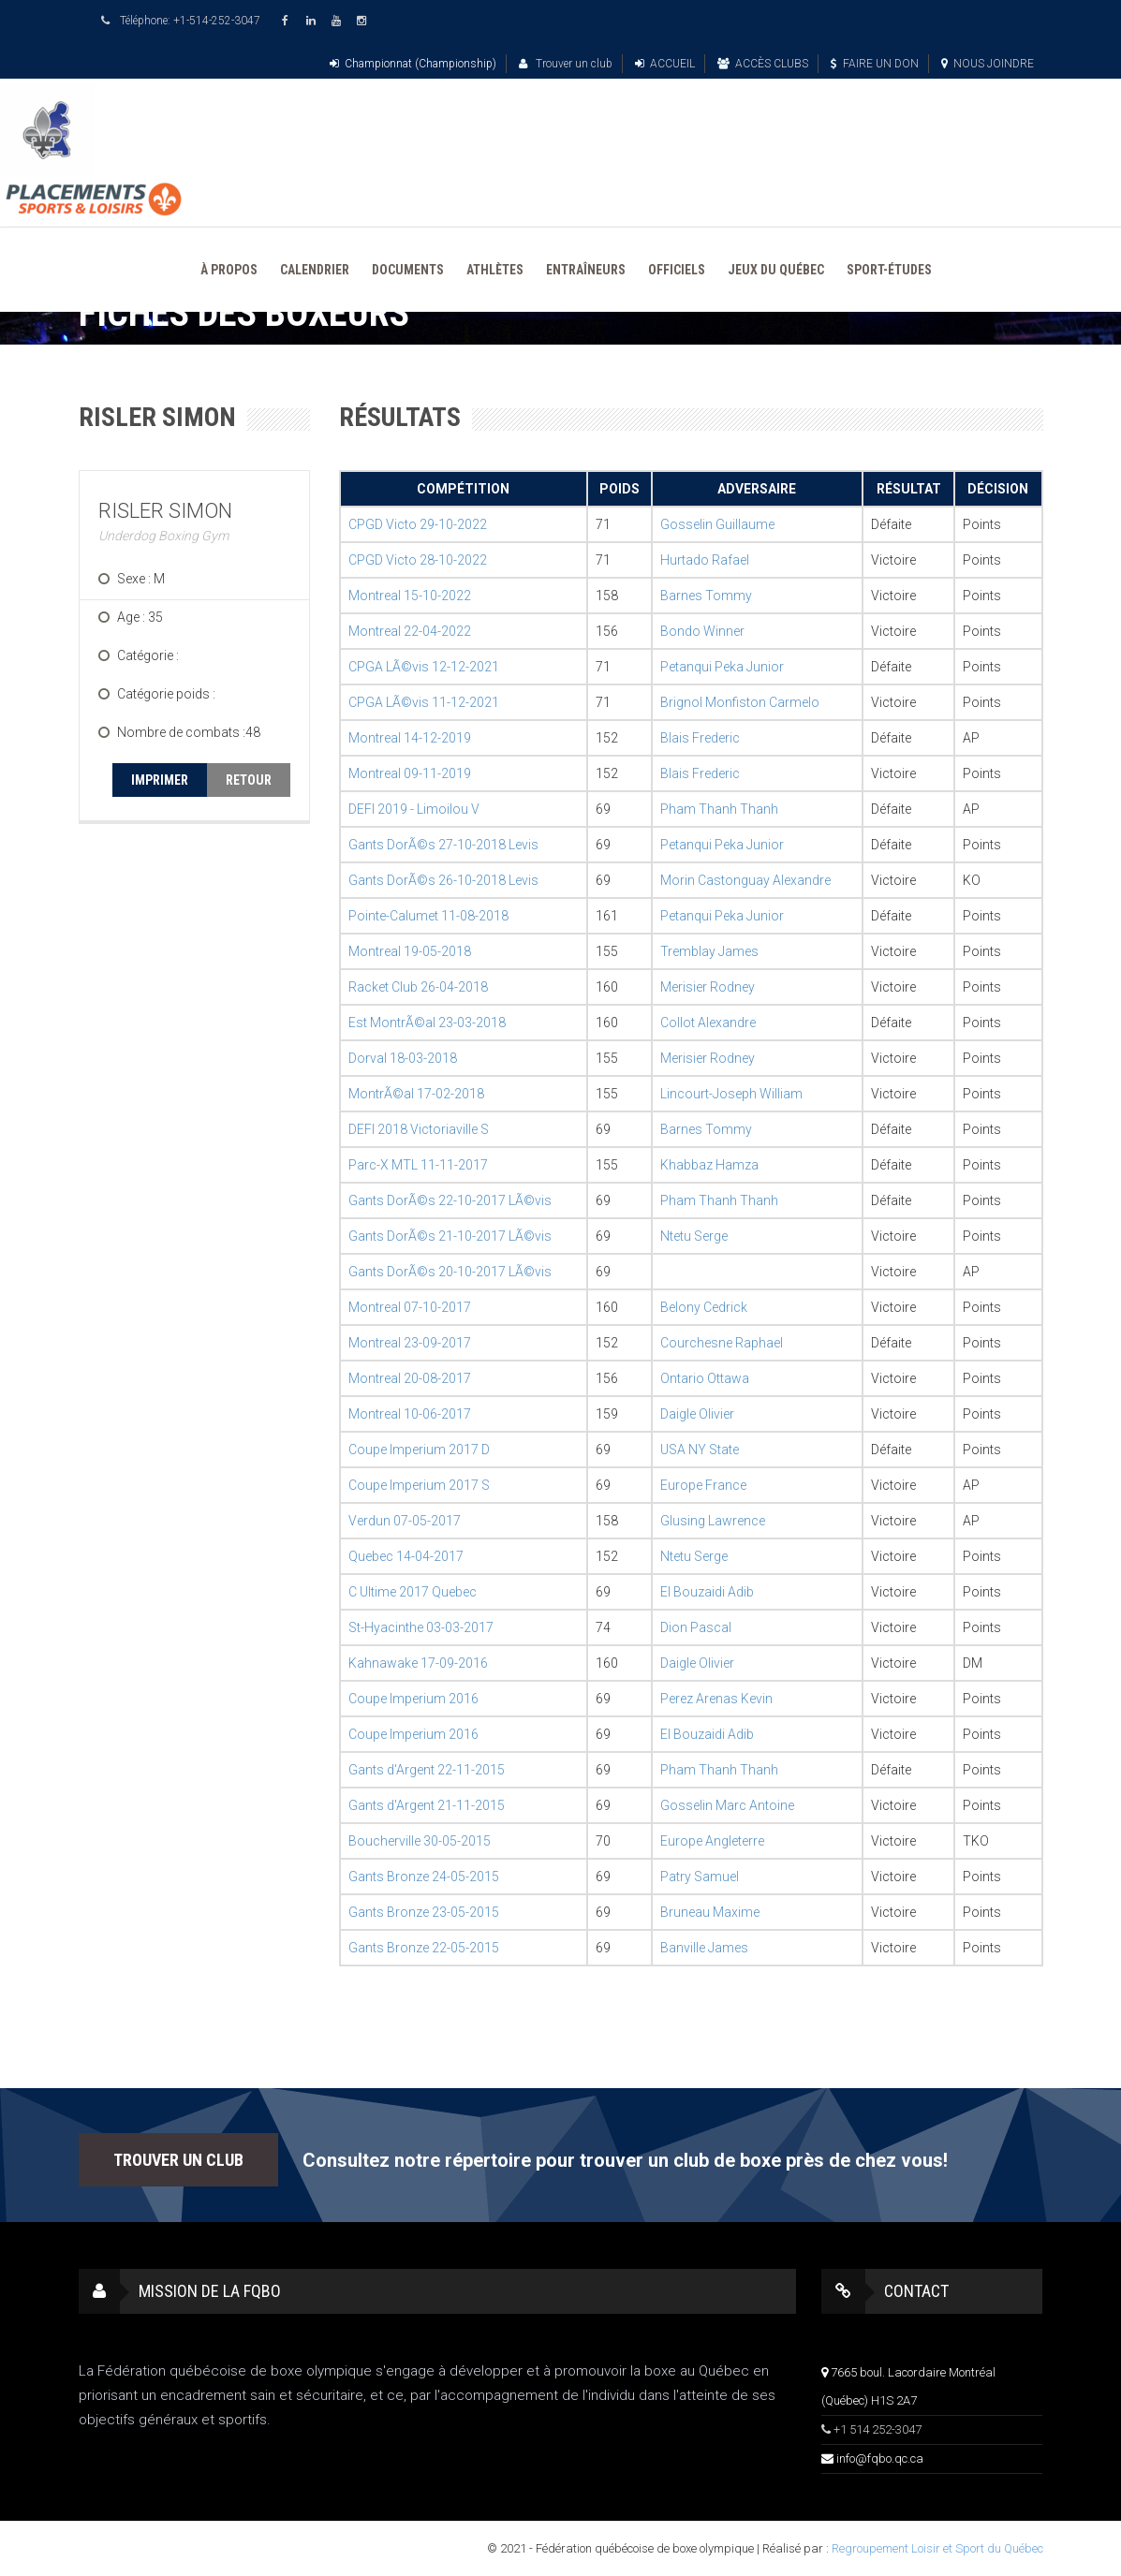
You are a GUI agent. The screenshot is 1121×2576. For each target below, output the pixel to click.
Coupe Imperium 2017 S (419, 1485)
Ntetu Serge (694, 1236)
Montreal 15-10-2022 (409, 595)
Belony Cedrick (703, 1307)
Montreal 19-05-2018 (409, 951)
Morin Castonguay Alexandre (745, 880)
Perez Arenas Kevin (716, 1698)
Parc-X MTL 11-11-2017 (418, 1164)
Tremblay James (709, 951)
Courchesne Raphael (721, 1342)
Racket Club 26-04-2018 (418, 986)
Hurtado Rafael (704, 559)
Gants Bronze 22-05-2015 (423, 1947)
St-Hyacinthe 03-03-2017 (421, 1627)
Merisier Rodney (707, 986)
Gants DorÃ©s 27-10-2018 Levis (443, 844)
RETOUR (249, 780)
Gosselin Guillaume (717, 524)
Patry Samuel (699, 1876)
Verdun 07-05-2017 (404, 1520)
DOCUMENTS (408, 269)
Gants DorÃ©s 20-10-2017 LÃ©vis (450, 1271)
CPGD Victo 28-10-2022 (417, 559)
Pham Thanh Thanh (719, 809)
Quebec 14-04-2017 (406, 1556)
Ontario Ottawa (704, 1378)
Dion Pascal (695, 1627)
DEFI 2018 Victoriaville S (418, 1129)
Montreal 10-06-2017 (409, 1413)
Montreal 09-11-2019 (409, 773)
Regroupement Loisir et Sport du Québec (937, 2548)
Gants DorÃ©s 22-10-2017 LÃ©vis (450, 1200)
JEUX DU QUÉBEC (776, 269)
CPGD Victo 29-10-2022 (417, 524)
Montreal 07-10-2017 (409, 1307)
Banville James (704, 1947)
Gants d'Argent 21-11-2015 (426, 1805)
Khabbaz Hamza (709, 1164)
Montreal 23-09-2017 (409, 1342)
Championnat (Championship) (413, 63)
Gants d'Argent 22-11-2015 (426, 1769)
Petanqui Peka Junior (722, 666)
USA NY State (699, 1449)
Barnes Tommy (706, 595)
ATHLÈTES (495, 269)
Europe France (703, 1485)
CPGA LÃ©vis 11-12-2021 (423, 702)
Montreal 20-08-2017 (409, 1378)
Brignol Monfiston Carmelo (739, 702)
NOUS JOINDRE (987, 63)
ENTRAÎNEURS (586, 269)
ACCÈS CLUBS (762, 63)
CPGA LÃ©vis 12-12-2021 (423, 666)
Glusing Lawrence (712, 1520)
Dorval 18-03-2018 (402, 1058)
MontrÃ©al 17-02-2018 (416, 1093)
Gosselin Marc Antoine (727, 1805)
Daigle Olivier (697, 1413)
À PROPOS (229, 269)
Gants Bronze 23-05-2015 (423, 1912)
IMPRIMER (159, 780)
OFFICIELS (676, 269)
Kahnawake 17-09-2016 (418, 1663)
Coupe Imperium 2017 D (419, 1449)
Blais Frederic (700, 737)
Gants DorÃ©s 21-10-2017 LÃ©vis (450, 1236)
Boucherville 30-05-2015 (419, 1840)
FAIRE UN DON (875, 63)
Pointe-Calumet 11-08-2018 (428, 915)
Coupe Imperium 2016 (413, 1698)
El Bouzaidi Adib (707, 1591)
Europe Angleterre (712, 1840)
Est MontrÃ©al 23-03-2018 (427, 1022)
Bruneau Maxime (710, 1912)
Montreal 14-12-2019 (409, 737)
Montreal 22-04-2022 (409, 631)
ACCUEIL (665, 63)
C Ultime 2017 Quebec (412, 1591)
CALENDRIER (314, 269)
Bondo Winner (702, 631)
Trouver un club (565, 63)
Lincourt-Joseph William (731, 1093)
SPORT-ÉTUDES (889, 269)
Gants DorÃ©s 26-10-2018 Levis (443, 880)
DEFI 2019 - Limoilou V (413, 809)
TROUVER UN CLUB (178, 2160)
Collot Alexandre (708, 1022)
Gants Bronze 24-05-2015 (423, 1876)
